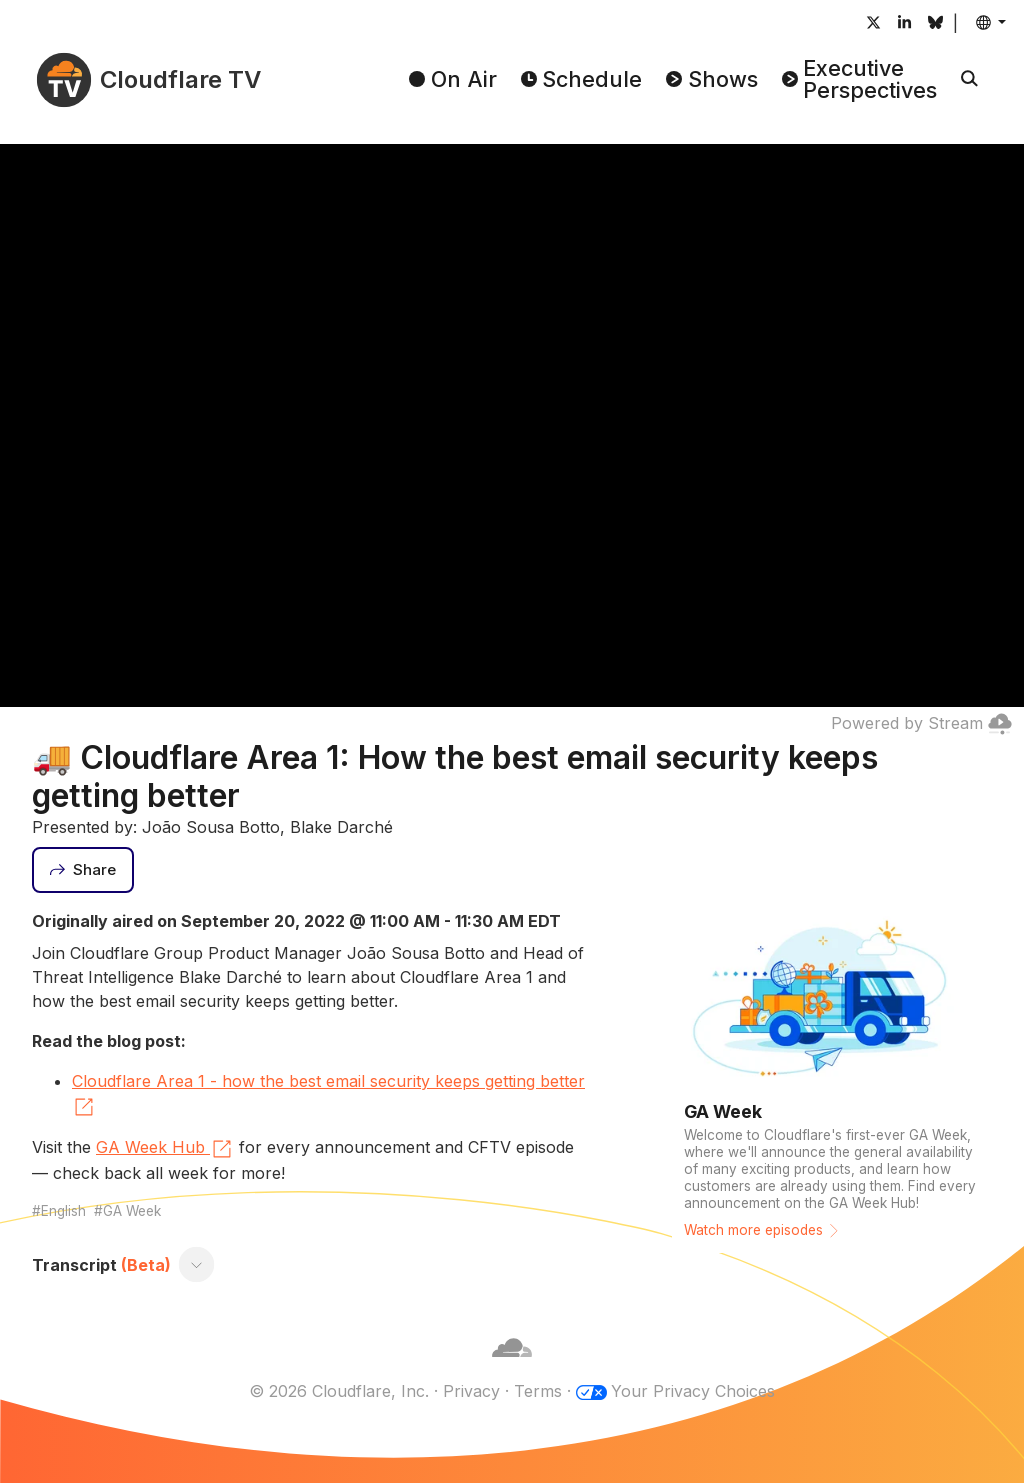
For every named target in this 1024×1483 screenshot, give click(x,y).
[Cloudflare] (512, 1367)
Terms (538, 1391)
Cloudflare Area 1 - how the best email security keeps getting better (328, 1095)
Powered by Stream (921, 723)
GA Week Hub (165, 1149)
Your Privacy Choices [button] (693, 1391)
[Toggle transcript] (197, 1265)
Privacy (471, 1391)
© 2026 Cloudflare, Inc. (339, 1391)
